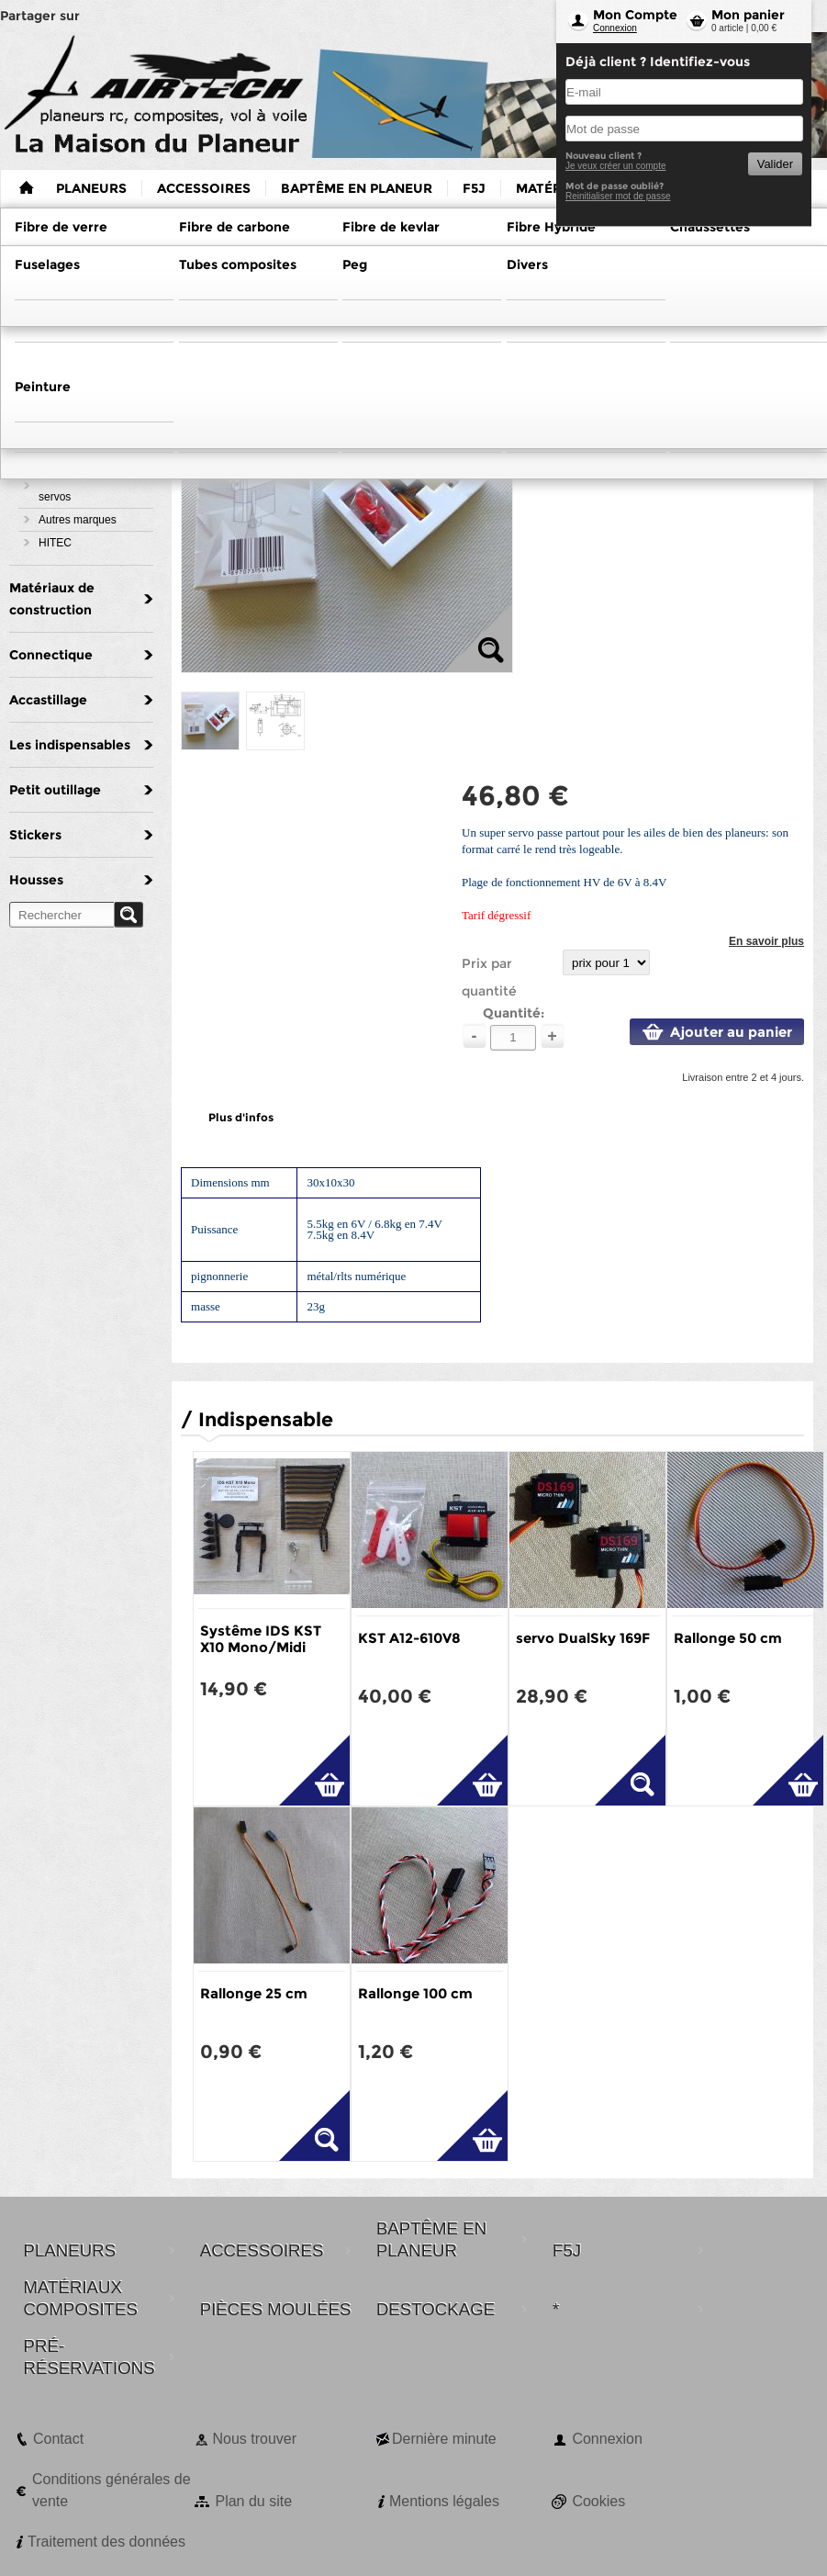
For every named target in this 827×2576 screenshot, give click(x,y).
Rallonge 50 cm (728, 1638)
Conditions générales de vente (111, 2490)
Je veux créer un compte (615, 166)
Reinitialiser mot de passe (618, 196)
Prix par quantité (489, 977)
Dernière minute (444, 2439)
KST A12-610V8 (409, 1638)
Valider (775, 164)
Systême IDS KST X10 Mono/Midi (260, 1639)
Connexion (615, 28)
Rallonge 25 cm (253, 1993)
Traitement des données (106, 2541)
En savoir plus (766, 941)
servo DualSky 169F (583, 1638)
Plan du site (253, 2501)
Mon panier (748, 14)
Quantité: (513, 1013)
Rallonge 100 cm (415, 1993)
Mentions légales (444, 2501)
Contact (58, 2439)
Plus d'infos (241, 1117)
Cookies (598, 2501)
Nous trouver (254, 2439)
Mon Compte (635, 14)
